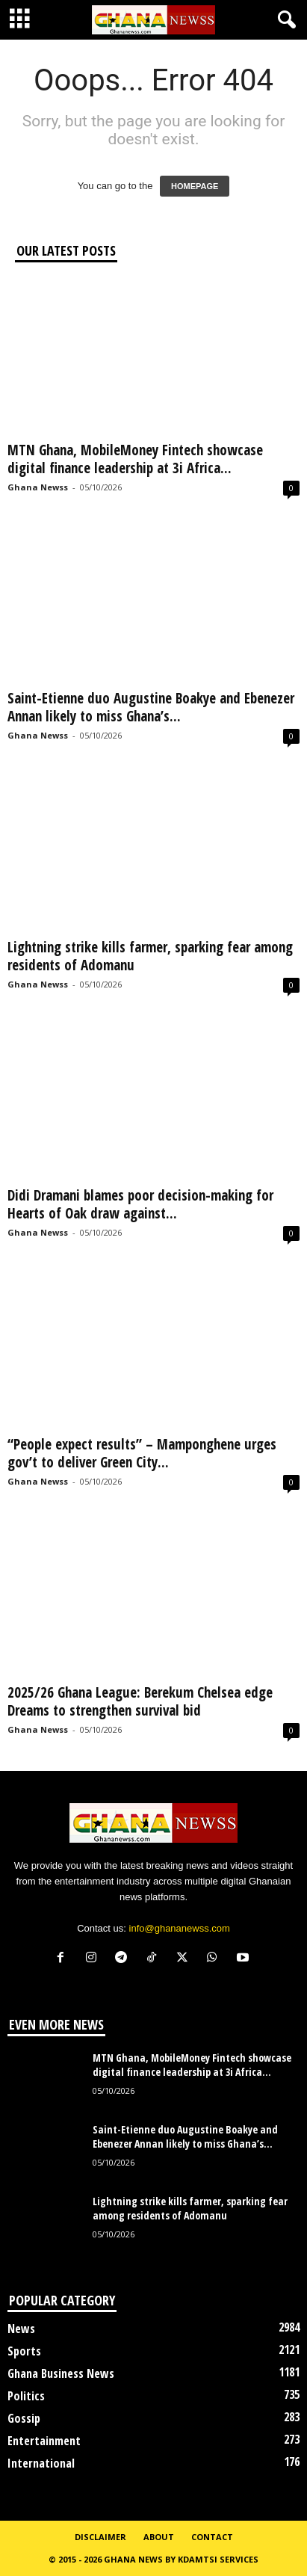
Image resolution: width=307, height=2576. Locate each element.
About (158, 2536)
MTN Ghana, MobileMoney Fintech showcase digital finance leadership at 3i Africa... (135, 459)
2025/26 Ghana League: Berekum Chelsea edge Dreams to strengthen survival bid (140, 1701)
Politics (26, 2396)
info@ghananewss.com (179, 1928)
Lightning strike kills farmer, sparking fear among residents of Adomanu (150, 956)
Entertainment (44, 2440)
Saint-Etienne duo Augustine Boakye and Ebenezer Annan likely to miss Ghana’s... (150, 707)
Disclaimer (100, 2536)
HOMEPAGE (194, 186)
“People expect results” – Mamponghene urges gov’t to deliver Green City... (141, 1453)
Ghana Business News (60, 2373)
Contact (212, 2536)
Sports (24, 2351)
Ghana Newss (37, 487)
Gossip (23, 2418)
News (21, 2328)
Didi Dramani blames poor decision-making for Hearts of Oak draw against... (140, 1204)
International (41, 2463)
